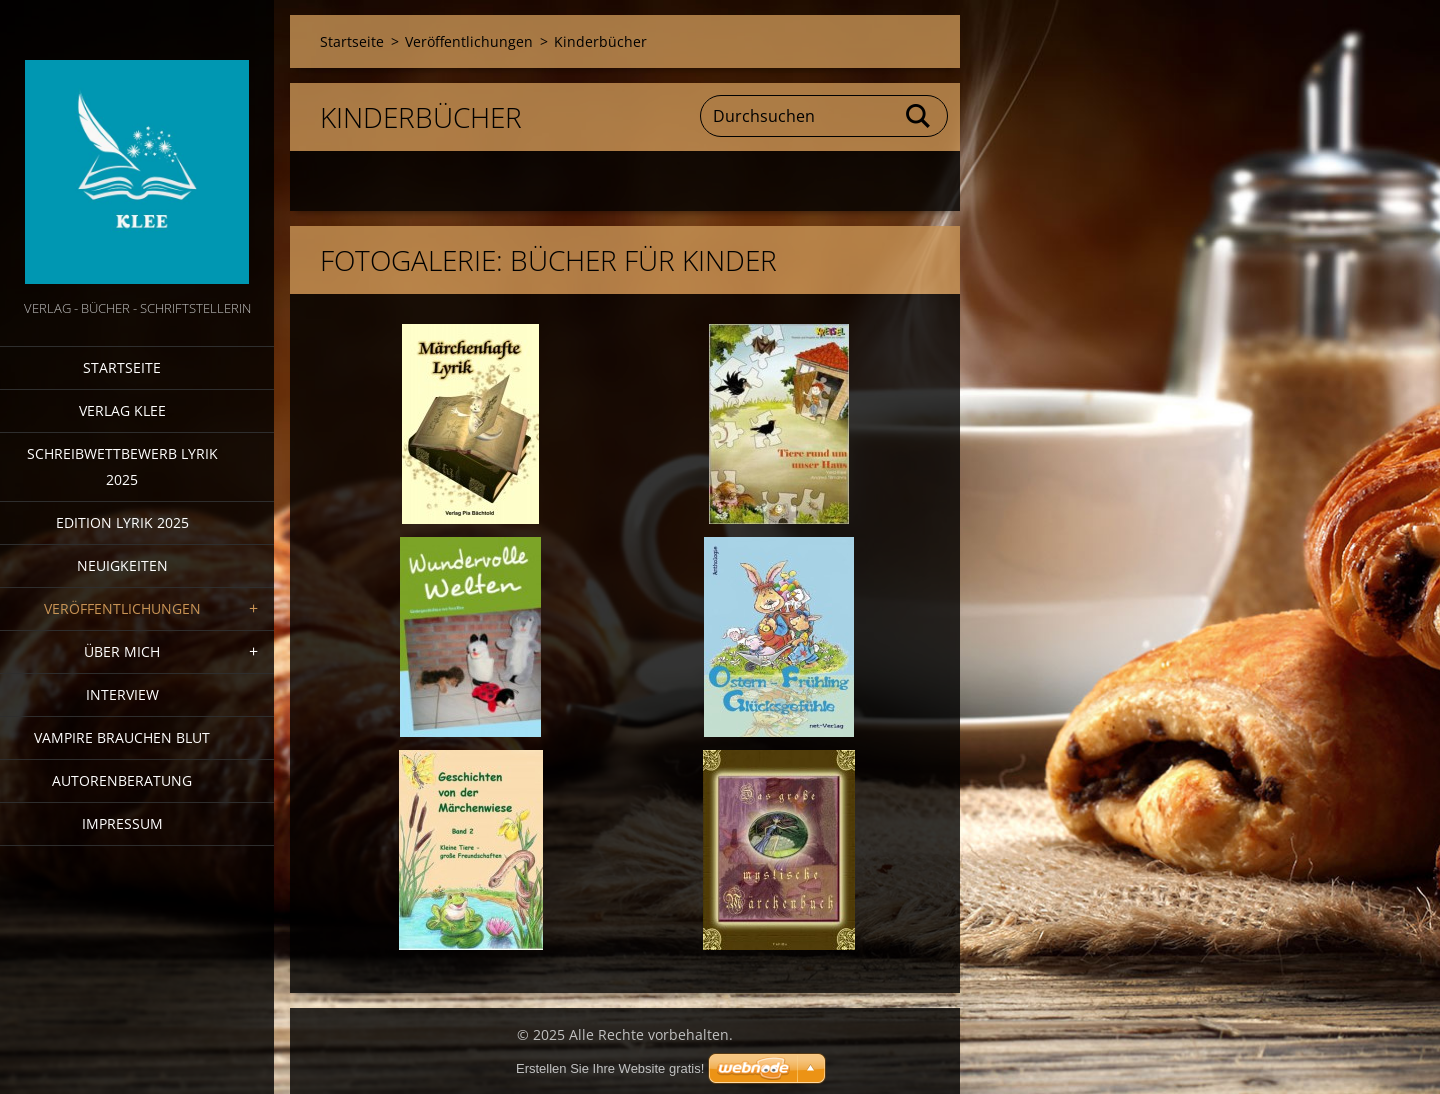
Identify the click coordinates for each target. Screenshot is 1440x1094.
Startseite (122, 367)
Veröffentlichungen (122, 608)
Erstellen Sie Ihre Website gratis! (610, 1068)
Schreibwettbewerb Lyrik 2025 (122, 466)
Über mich (122, 651)
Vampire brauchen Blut (122, 737)
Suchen (919, 116)
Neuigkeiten (122, 565)
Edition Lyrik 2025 (122, 522)
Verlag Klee (122, 410)
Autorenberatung (122, 780)
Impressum (122, 823)
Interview (122, 694)
